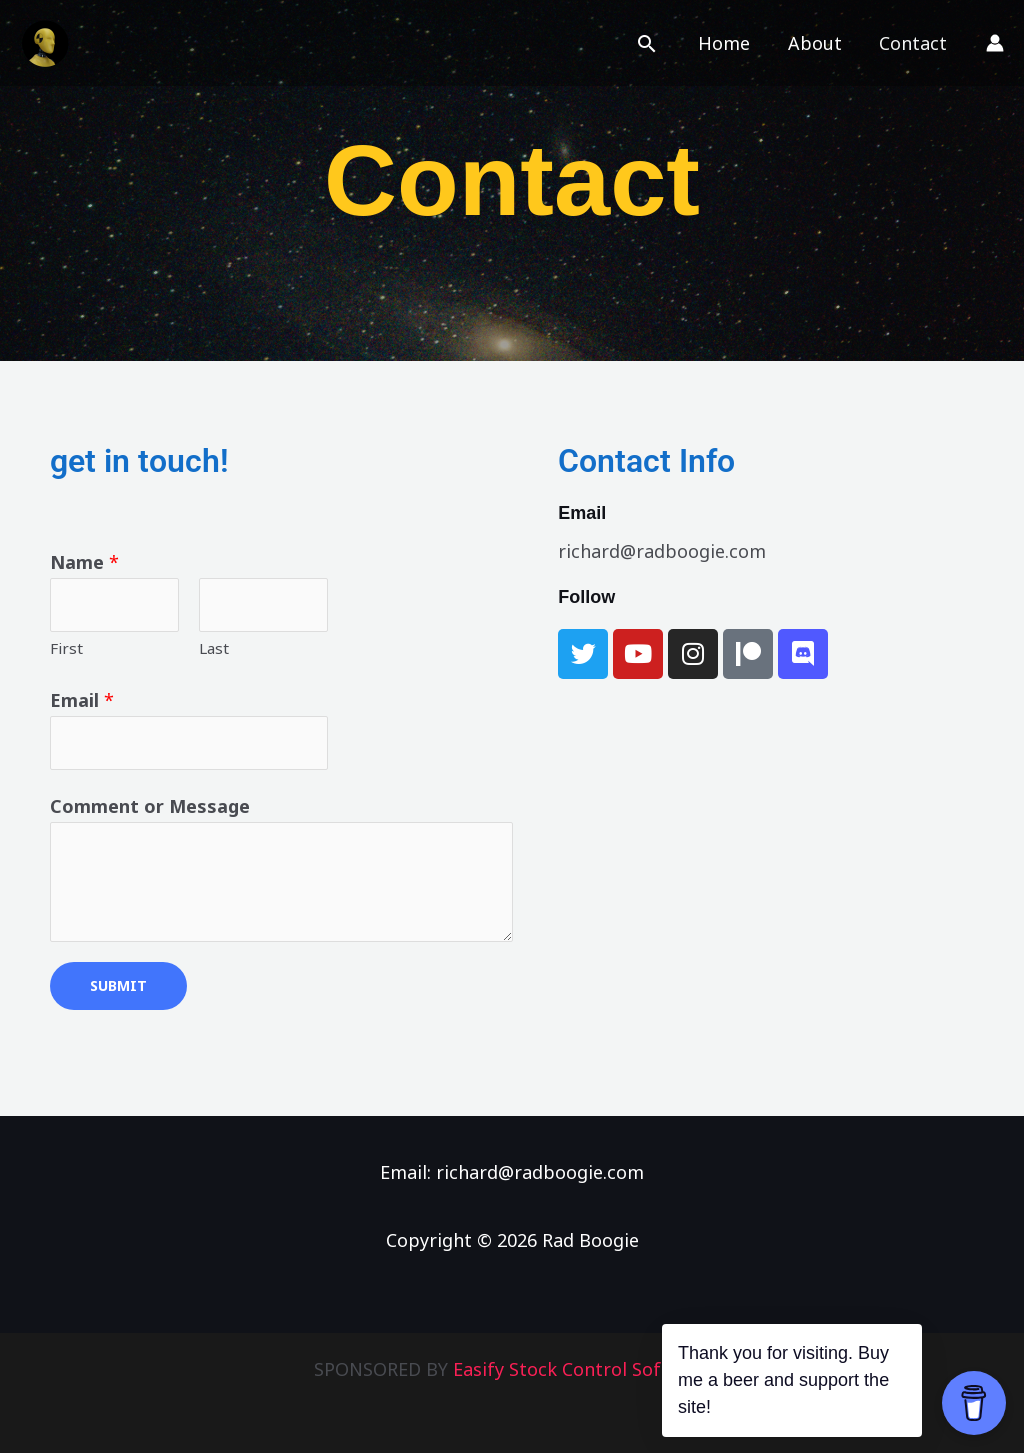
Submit (118, 985)
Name (84, 562)
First (66, 648)
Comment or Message (150, 806)
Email (82, 700)
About (817, 43)
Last (214, 648)
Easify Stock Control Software (582, 1369)
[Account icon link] (995, 43)
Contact (914, 43)
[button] (652, 43)
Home (728, 43)
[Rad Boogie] (45, 41)
